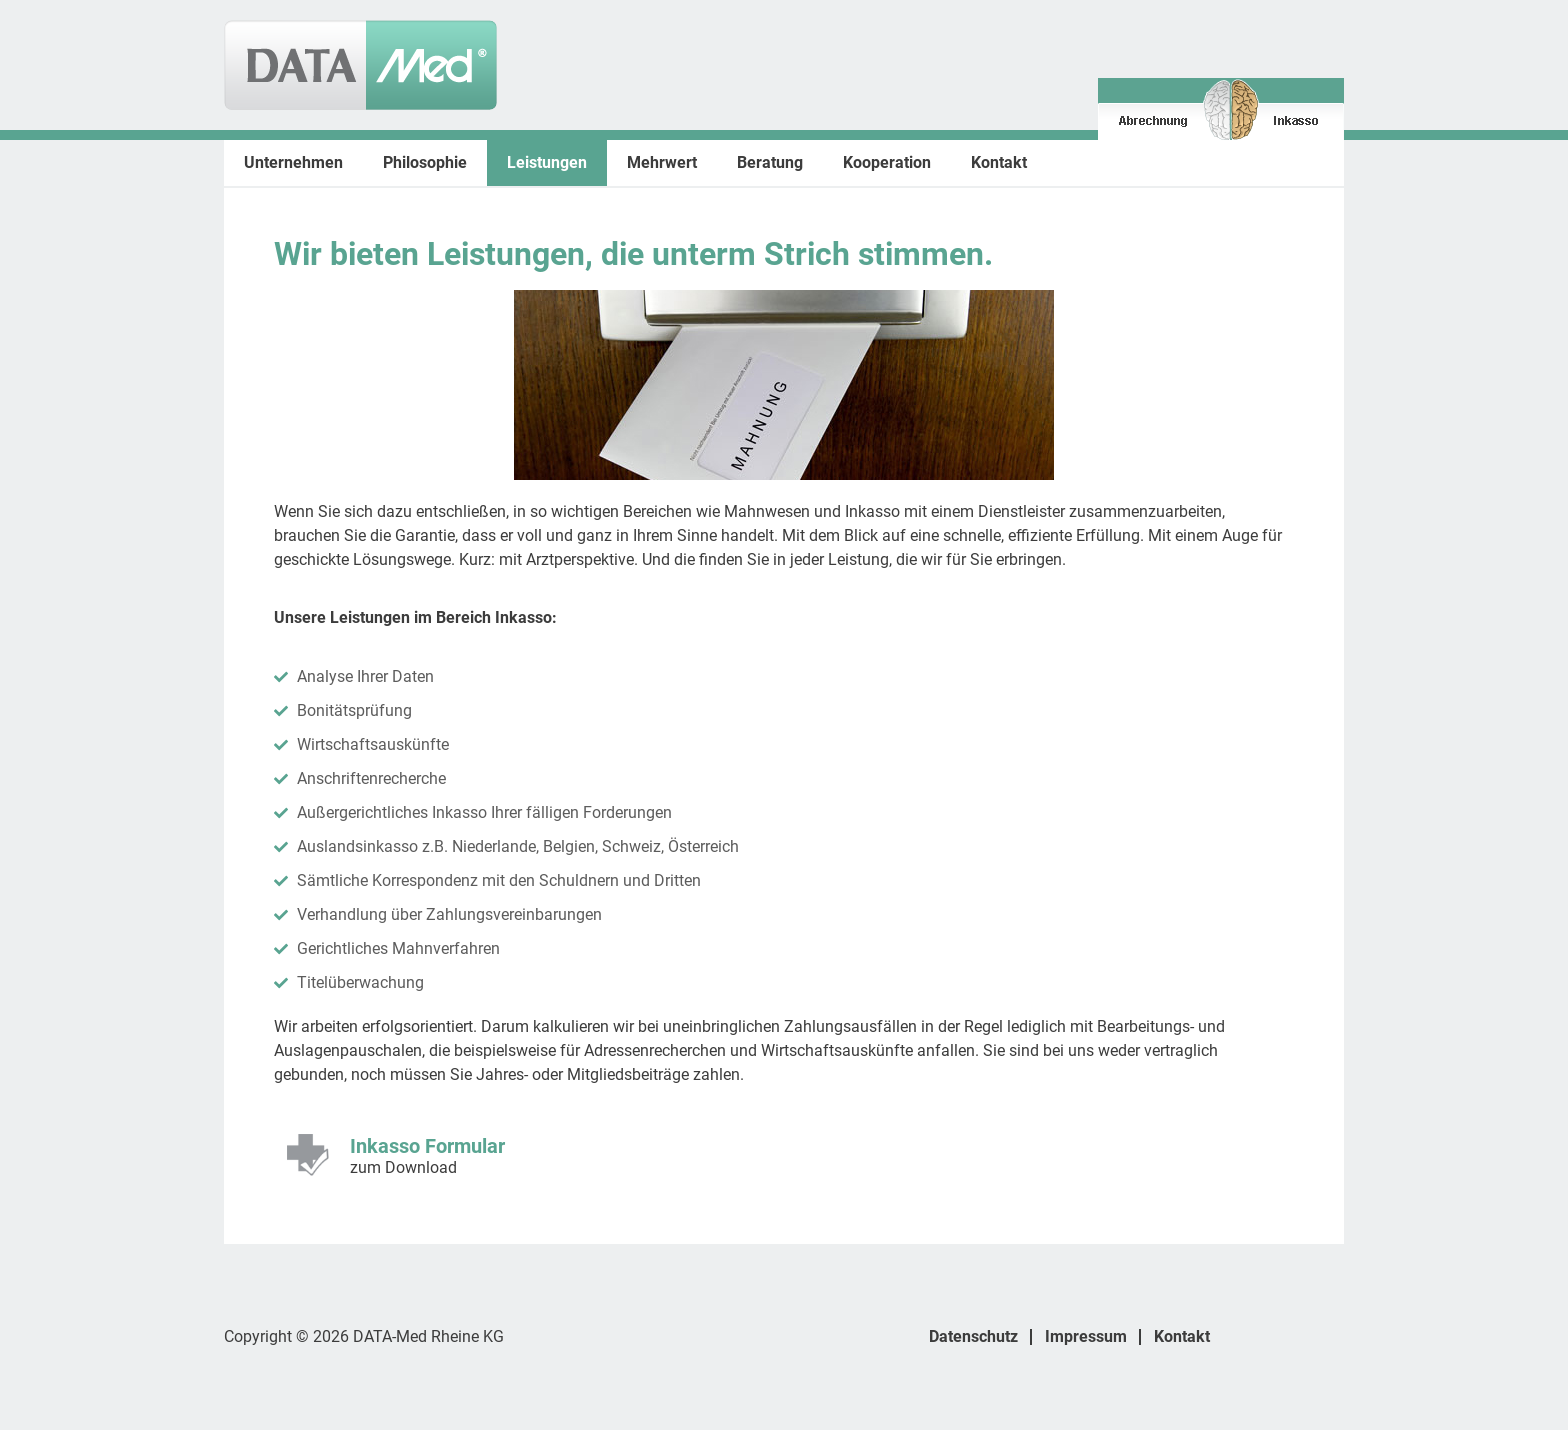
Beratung (770, 162)
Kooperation (887, 162)
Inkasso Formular (427, 1146)
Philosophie (425, 162)
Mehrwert (662, 162)
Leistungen (547, 162)
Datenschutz (973, 1336)
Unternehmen (293, 162)
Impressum (1086, 1336)
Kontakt (999, 162)
